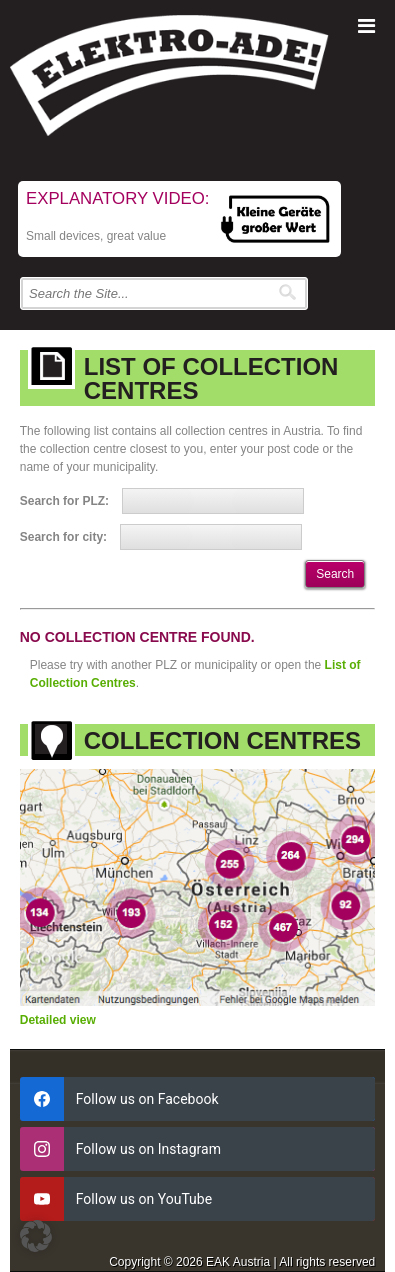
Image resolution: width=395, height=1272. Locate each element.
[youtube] (198, 1199)
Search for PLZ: (64, 501)
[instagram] (198, 1149)
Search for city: (63, 537)
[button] (36, 1236)
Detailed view (58, 1020)
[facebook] (198, 1099)
